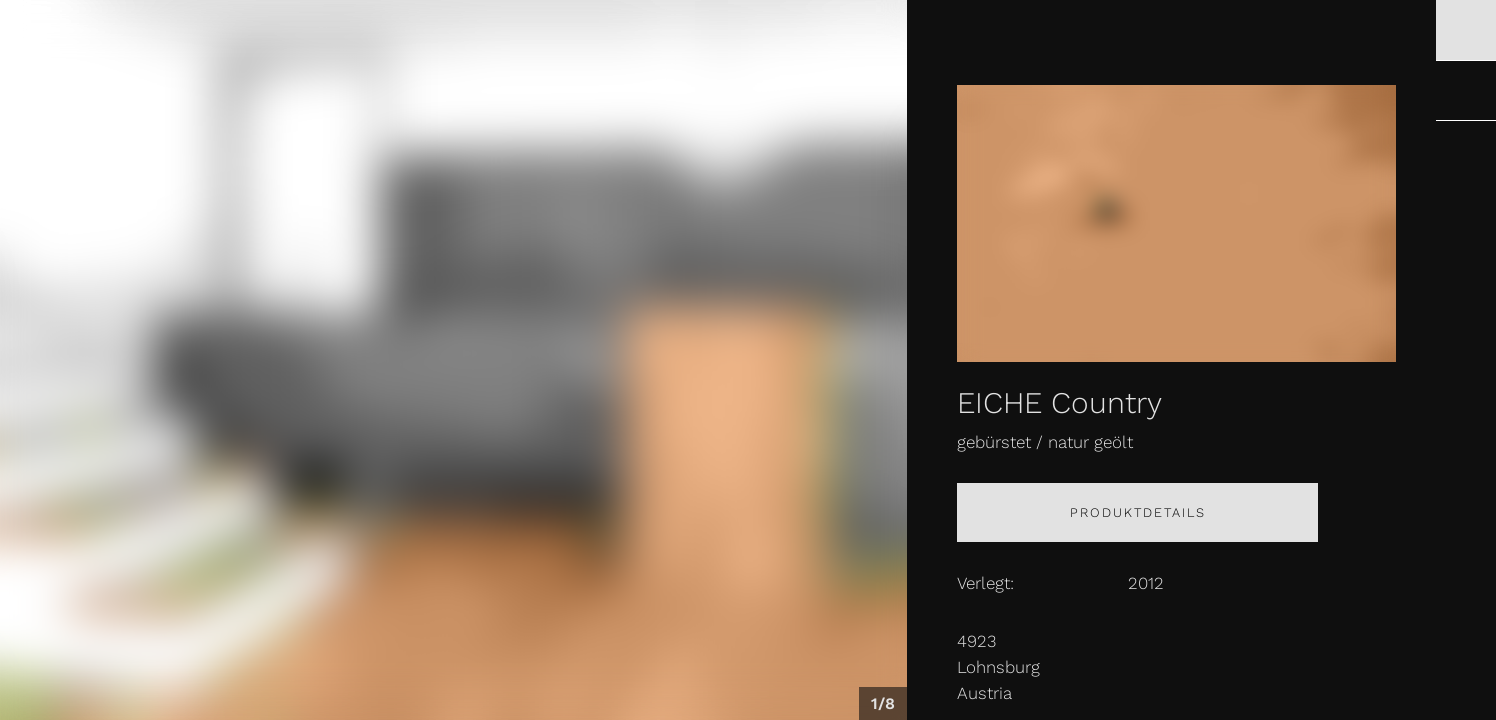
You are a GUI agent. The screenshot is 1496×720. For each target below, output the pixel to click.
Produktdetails (1138, 512)
